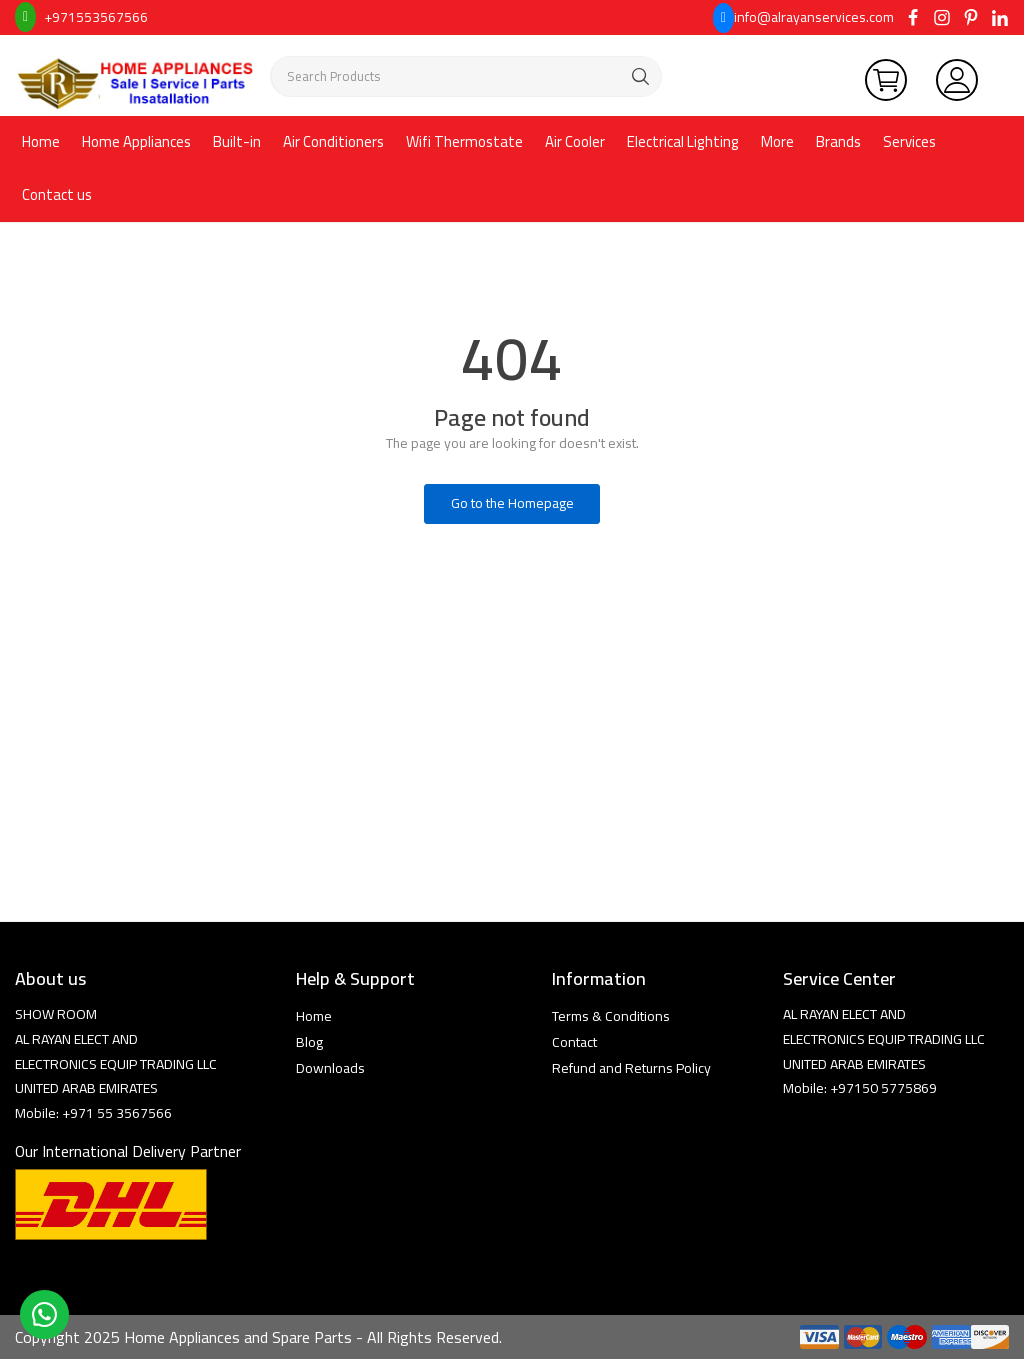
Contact (574, 1042)
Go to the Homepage (512, 503)
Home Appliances (136, 141)
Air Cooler (575, 141)
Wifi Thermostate (464, 141)
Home (41, 141)
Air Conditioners (333, 141)
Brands (838, 141)
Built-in (237, 141)
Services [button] (909, 141)
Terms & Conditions (611, 1016)
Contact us (57, 194)
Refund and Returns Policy (631, 1068)
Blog (309, 1042)
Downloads (330, 1068)
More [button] (777, 141)
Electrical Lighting (683, 141)
